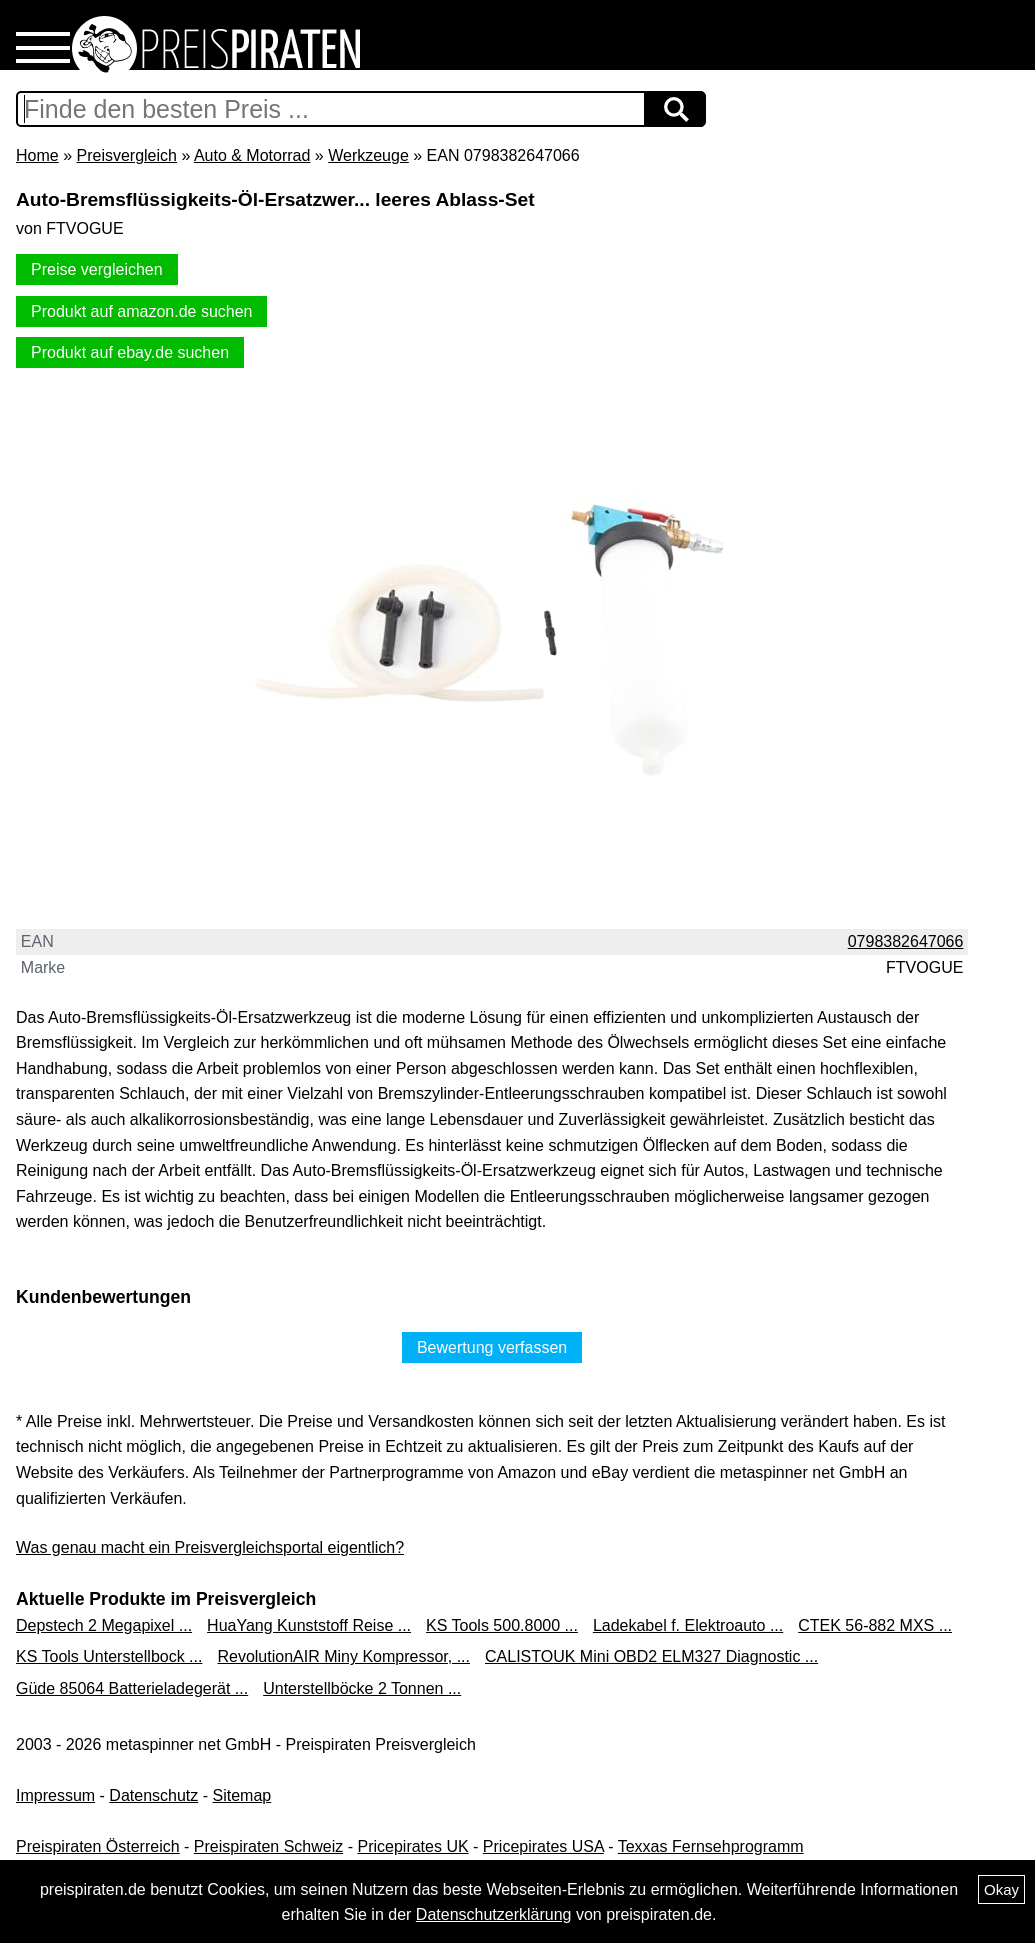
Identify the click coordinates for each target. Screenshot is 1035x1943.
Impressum (55, 1795)
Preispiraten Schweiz (268, 1846)
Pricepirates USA (543, 1846)
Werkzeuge (368, 155)
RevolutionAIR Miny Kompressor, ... (343, 1656)
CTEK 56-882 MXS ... (875, 1625)
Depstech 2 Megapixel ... (104, 1625)
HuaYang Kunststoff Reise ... (309, 1625)
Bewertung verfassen (492, 1347)
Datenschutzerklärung (494, 1914)
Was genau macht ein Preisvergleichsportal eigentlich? (210, 1547)
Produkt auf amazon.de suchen (141, 311)
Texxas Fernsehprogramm (711, 1846)
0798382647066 (906, 941)
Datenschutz (153, 1795)
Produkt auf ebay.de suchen (130, 352)
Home (37, 155)
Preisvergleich (126, 155)
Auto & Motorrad (252, 155)
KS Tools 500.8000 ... (502, 1625)
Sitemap (242, 1795)
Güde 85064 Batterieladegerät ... (132, 1688)
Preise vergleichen (97, 269)
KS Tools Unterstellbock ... (109, 1656)
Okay (1001, 1889)
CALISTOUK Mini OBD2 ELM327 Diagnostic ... (651, 1656)
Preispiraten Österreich (98, 1846)
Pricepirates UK (412, 1846)
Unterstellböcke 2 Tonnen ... (362, 1688)
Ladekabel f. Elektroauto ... (688, 1625)
